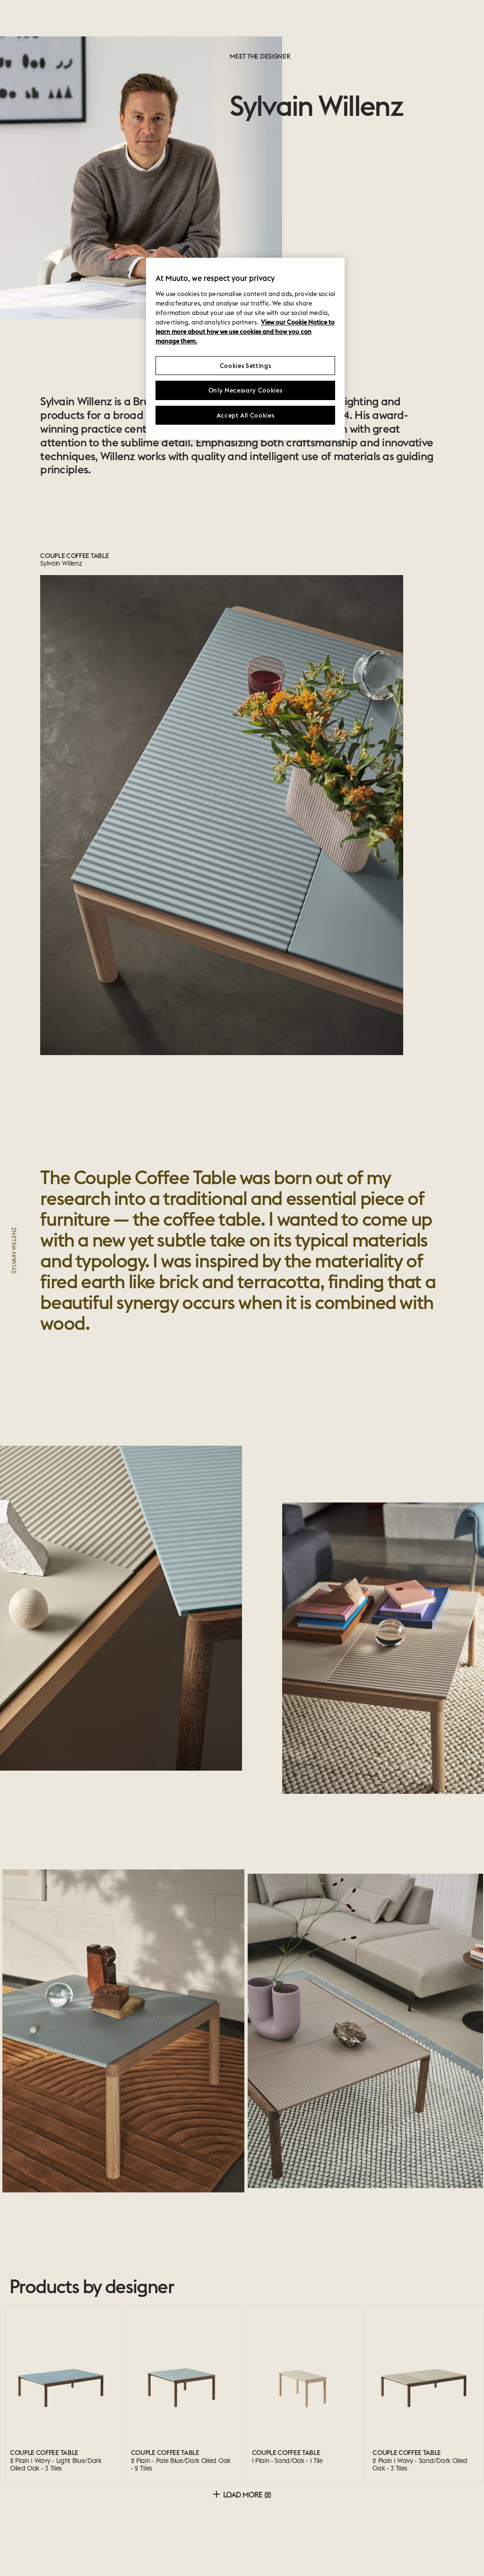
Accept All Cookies (245, 415)
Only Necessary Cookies (245, 390)
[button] (60, 2030)
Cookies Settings (245, 365)
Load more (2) (242, 2494)
